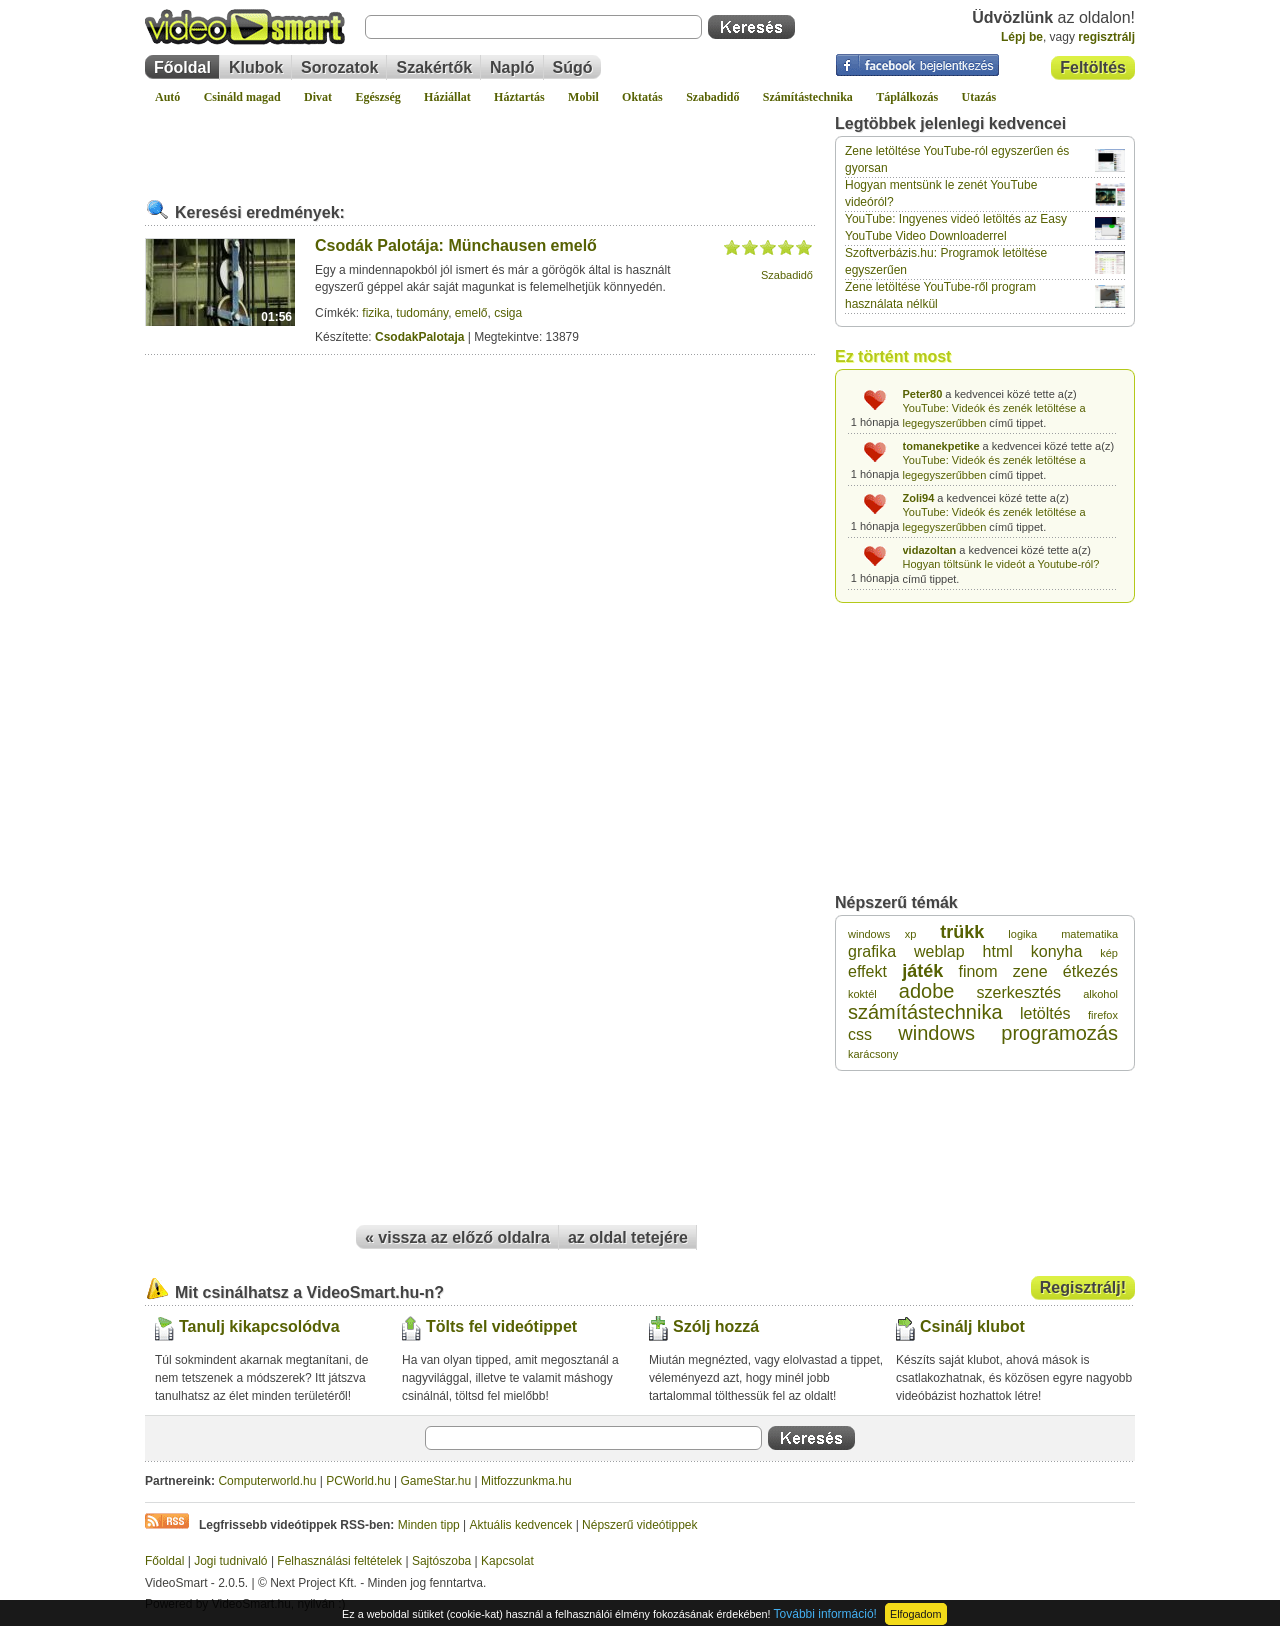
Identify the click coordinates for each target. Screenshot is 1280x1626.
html (998, 951)
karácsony (873, 1054)
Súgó (573, 67)
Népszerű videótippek (639, 1525)
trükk (962, 932)
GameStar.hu (436, 1481)
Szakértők (434, 67)
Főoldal (182, 67)
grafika (872, 951)
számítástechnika (925, 1012)
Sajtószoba (441, 1561)
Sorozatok (339, 67)
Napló (512, 67)
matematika (1089, 934)
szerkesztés (1019, 992)
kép (1109, 953)
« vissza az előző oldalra (457, 1237)
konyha (1057, 951)
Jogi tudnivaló (230, 1561)
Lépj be (1022, 37)
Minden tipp (429, 1525)
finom (977, 971)
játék (922, 971)
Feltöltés (1093, 67)
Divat (318, 97)
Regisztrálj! (1083, 1287)
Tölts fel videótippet (501, 1326)
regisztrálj (1106, 37)
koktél (862, 994)
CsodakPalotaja (419, 337)
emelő (471, 313)
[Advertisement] (480, 144)
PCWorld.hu (358, 1481)
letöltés (1045, 1013)
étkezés (1090, 971)
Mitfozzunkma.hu (526, 1481)
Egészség (377, 97)
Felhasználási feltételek (339, 1561)
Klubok (256, 67)
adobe (927, 991)
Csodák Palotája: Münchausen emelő (456, 245)
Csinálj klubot (972, 1326)
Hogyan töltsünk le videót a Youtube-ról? (1001, 564)
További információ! (825, 1614)
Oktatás (642, 97)
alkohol (1100, 994)
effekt (867, 971)
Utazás (979, 97)
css (860, 1034)
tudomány (422, 313)
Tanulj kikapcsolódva (259, 1326)
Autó (167, 97)
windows (936, 1033)
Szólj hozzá (716, 1326)
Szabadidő (712, 97)
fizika (375, 313)
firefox (1103, 1015)
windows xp (882, 934)
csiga (508, 313)
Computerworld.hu (267, 1481)
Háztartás (519, 97)
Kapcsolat (507, 1561)
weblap (939, 951)
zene (1030, 971)
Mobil (583, 97)
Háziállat (447, 97)
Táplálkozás (907, 97)
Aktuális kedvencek (521, 1525)
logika (1022, 934)
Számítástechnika (808, 97)
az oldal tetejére (628, 1237)
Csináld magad (242, 97)
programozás (1059, 1033)
